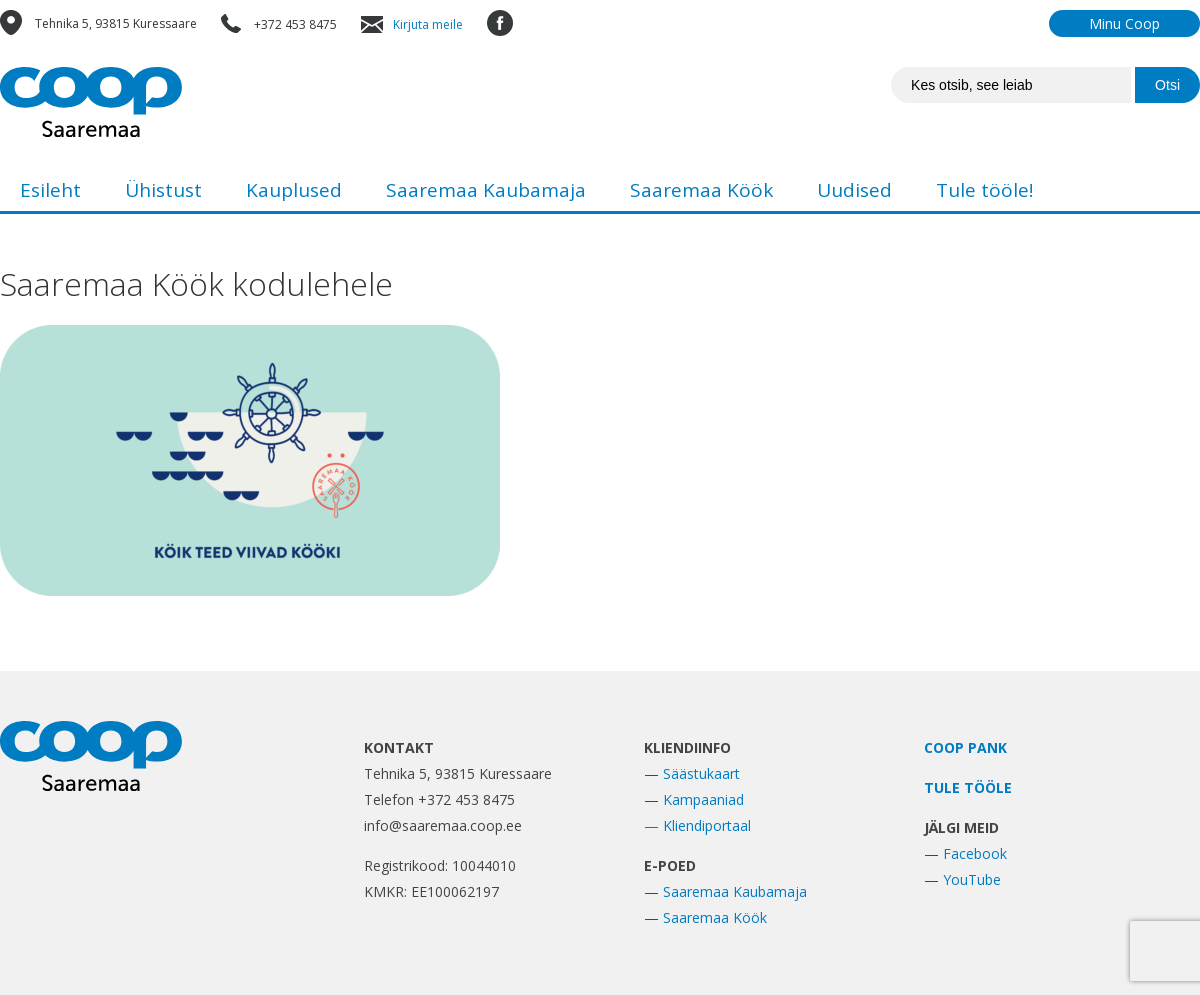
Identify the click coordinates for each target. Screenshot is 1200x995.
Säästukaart (701, 773)
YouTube (972, 879)
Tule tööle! (984, 190)
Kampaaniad (703, 799)
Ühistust (163, 190)
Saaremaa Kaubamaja (486, 190)
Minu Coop (1124, 23)
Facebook (975, 853)
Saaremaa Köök (701, 190)
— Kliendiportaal (697, 825)
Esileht (50, 190)
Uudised (854, 190)
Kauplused (294, 190)
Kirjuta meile (428, 24)
